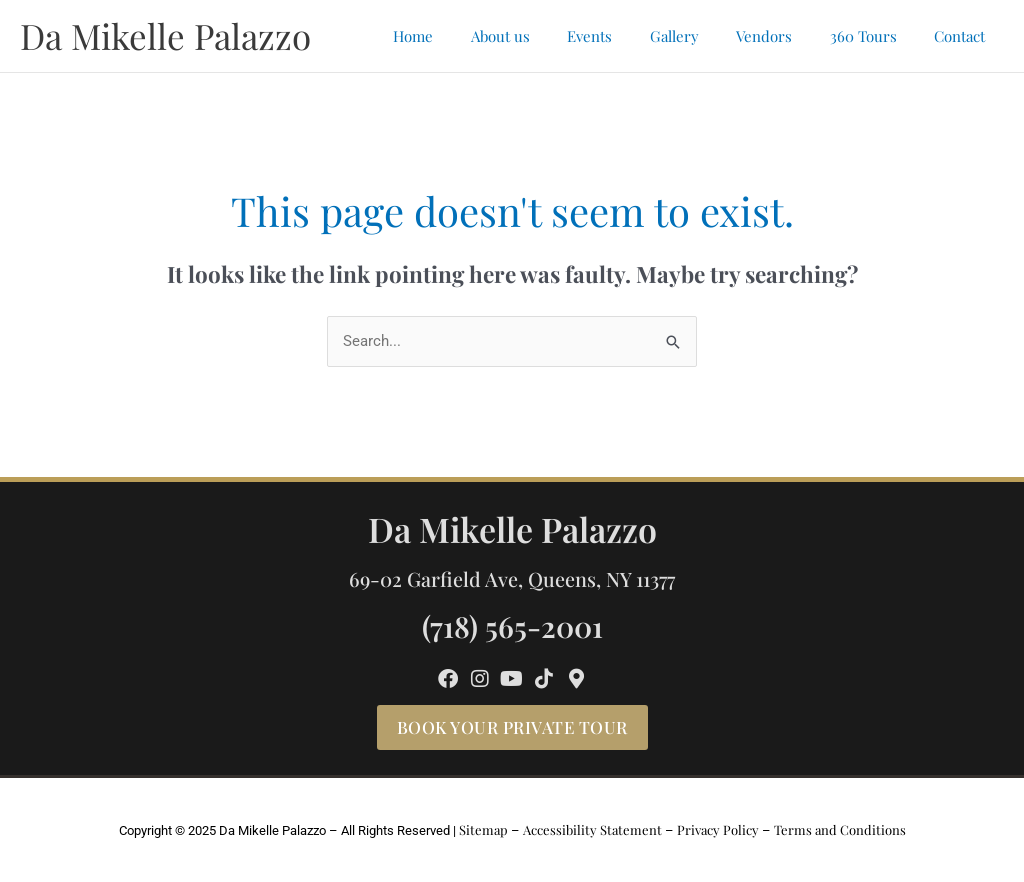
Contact (963, 36)
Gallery (700, 36)
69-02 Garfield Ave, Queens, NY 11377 (512, 578)
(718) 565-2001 (512, 625)
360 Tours (874, 36)
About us (541, 36)
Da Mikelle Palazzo (165, 35)
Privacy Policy (718, 829)
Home (462, 36)
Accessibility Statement (592, 829)
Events (623, 36)
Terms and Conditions (840, 829)
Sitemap (483, 829)
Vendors (783, 36)
